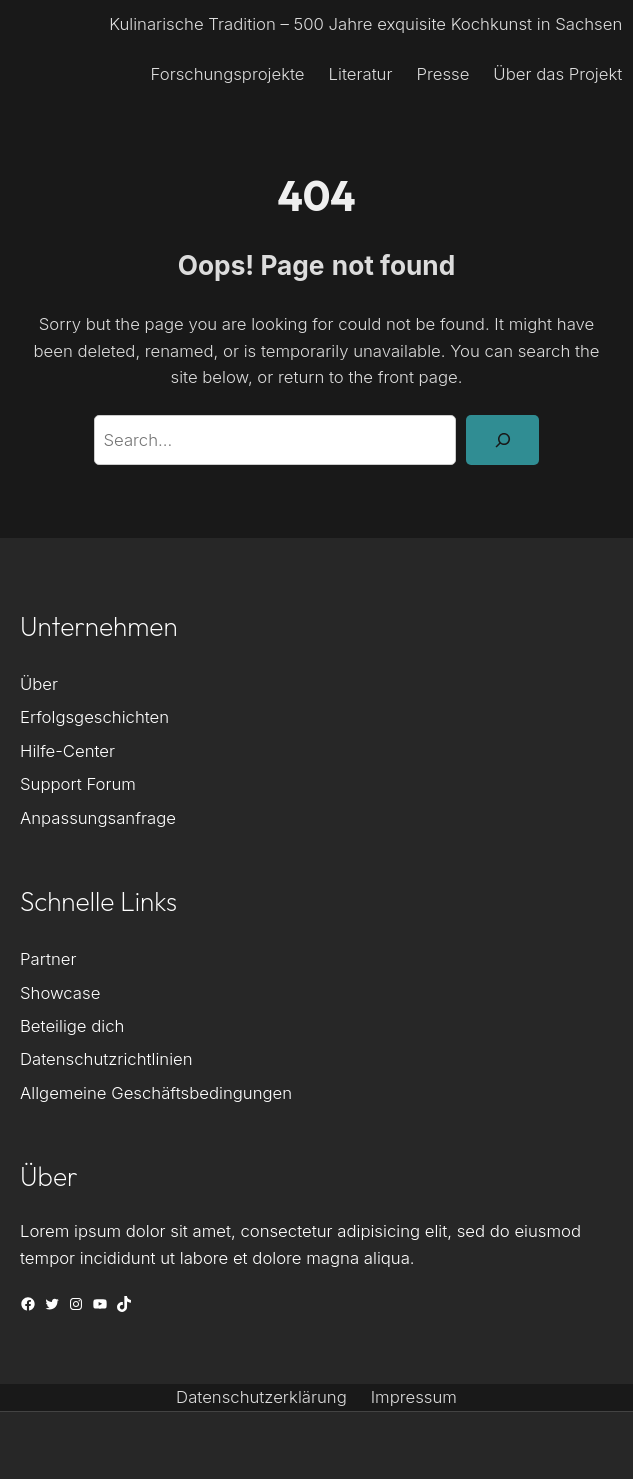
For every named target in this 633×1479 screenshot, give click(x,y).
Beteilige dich (72, 1026)
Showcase (60, 993)
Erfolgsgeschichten (94, 717)
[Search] (502, 440)
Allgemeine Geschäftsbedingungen (156, 1093)
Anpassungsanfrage (98, 818)
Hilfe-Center (67, 751)
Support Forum (78, 784)
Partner (48, 959)
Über (39, 684)
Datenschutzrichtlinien (106, 1059)
